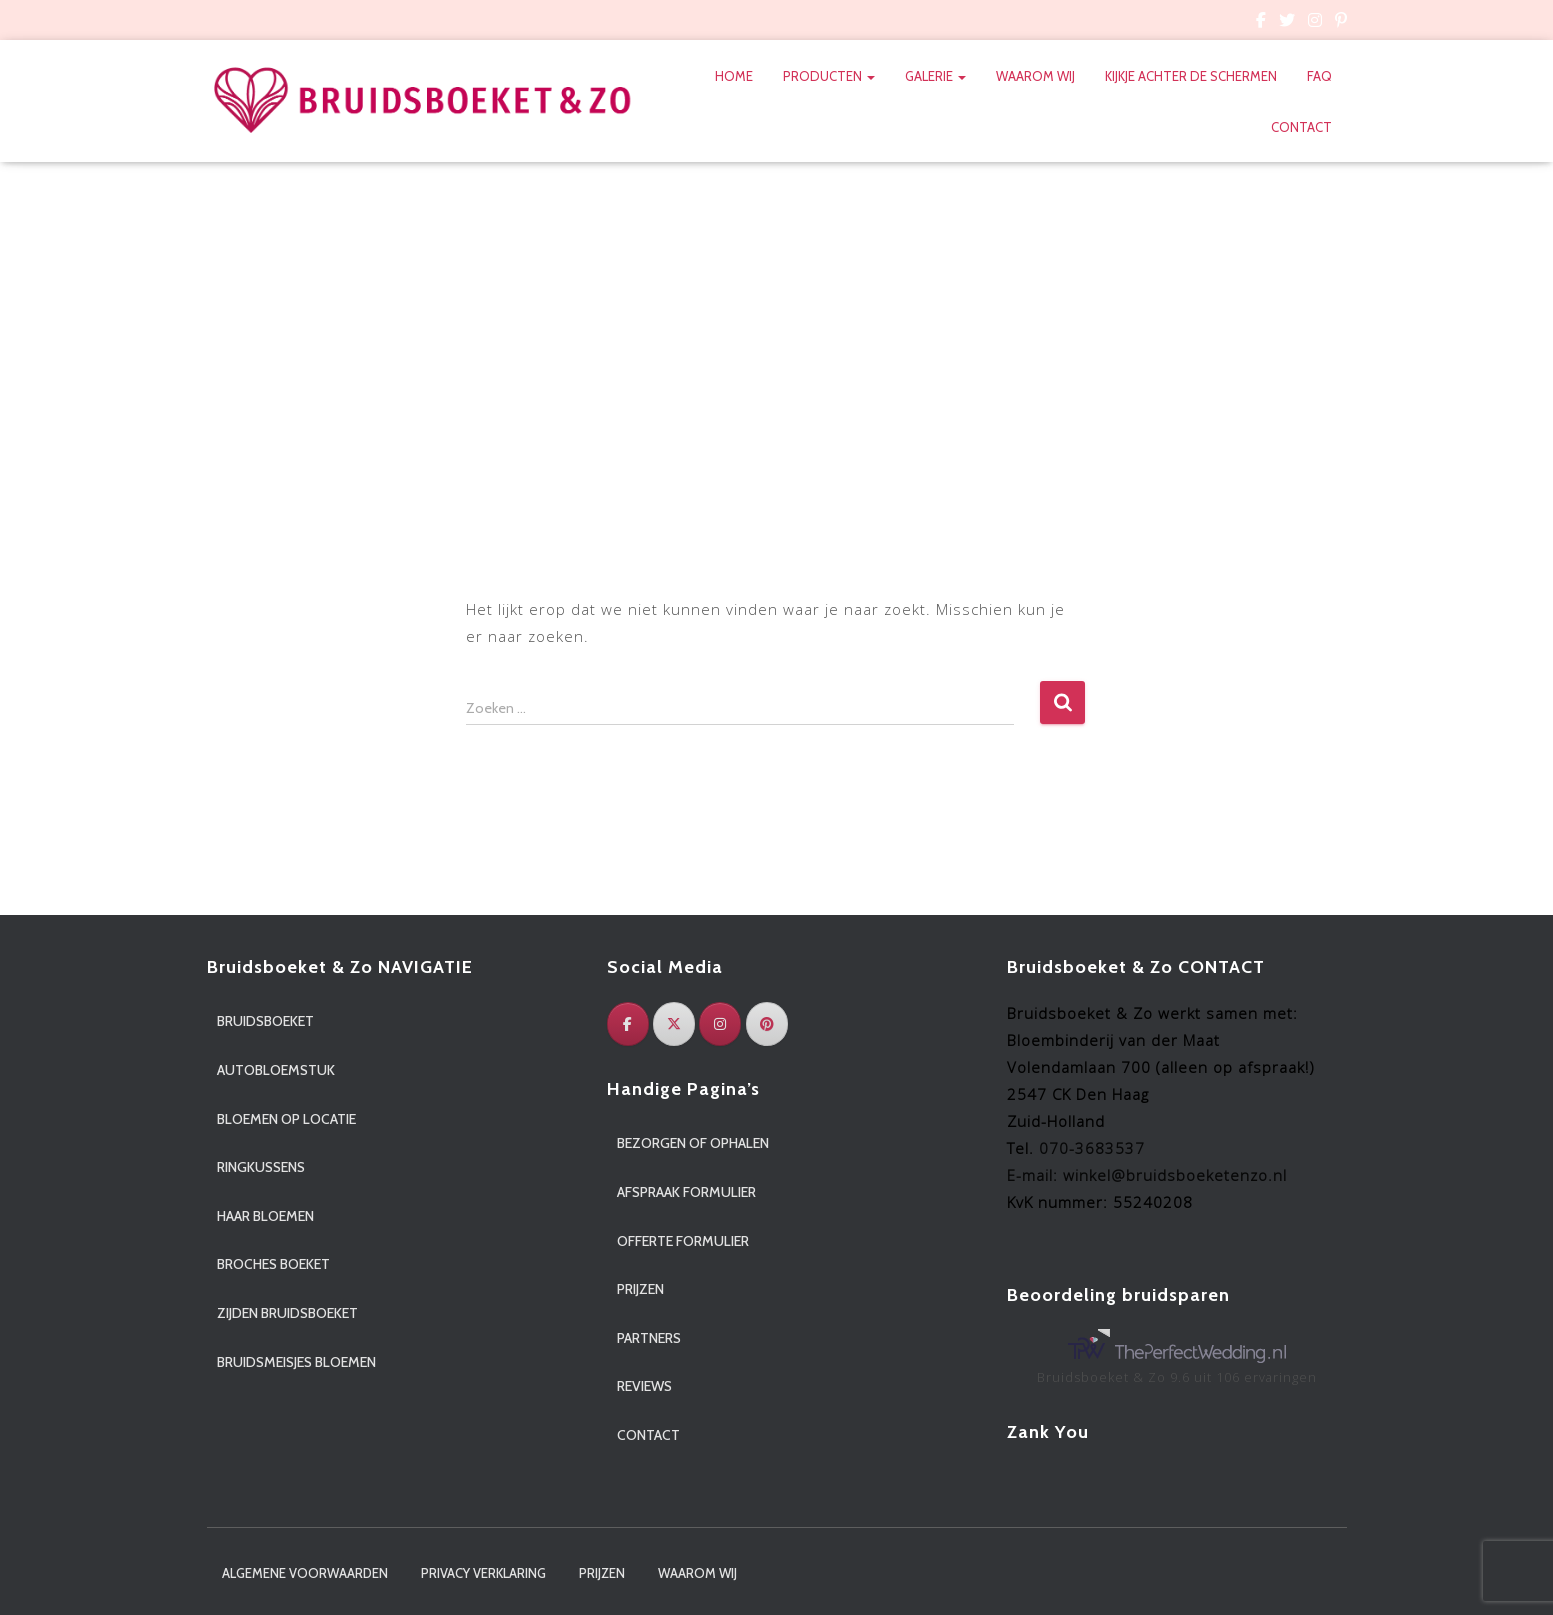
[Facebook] (628, 1024)
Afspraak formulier (686, 1192)
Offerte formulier (683, 1241)
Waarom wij (1035, 76)
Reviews (644, 1386)
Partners (649, 1338)
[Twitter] (674, 1024)
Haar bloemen (265, 1216)
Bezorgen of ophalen (693, 1143)
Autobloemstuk (276, 1070)
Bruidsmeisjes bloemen (296, 1362)
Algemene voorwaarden (305, 1573)
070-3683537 (1092, 1148)
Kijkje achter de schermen (1191, 76)
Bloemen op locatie (286, 1119)
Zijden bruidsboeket (287, 1313)
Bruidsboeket (265, 1021)
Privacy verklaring (483, 1573)
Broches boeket (273, 1264)
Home (734, 76)
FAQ (1319, 76)
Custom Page (1261, 23)
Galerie (935, 76)
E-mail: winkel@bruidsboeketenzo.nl (1147, 1175)
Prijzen (640, 1289)
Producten (829, 76)
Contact (1301, 127)
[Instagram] (720, 1024)
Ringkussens (261, 1167)
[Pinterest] (767, 1024)
